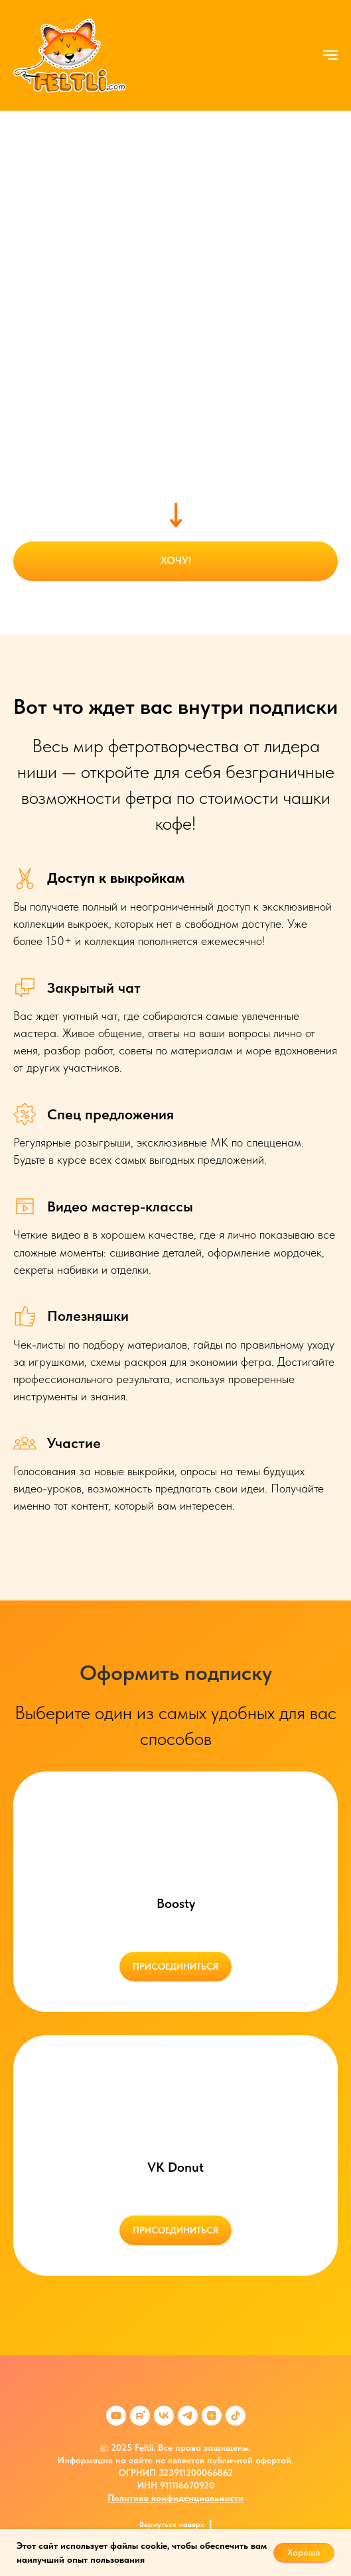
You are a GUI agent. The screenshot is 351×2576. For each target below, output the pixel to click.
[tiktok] (236, 2416)
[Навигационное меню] (330, 55)
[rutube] (140, 2416)
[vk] (164, 2416)
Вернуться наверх (175, 2524)
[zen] (212, 2416)
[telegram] (188, 2416)
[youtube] (116, 2416)
